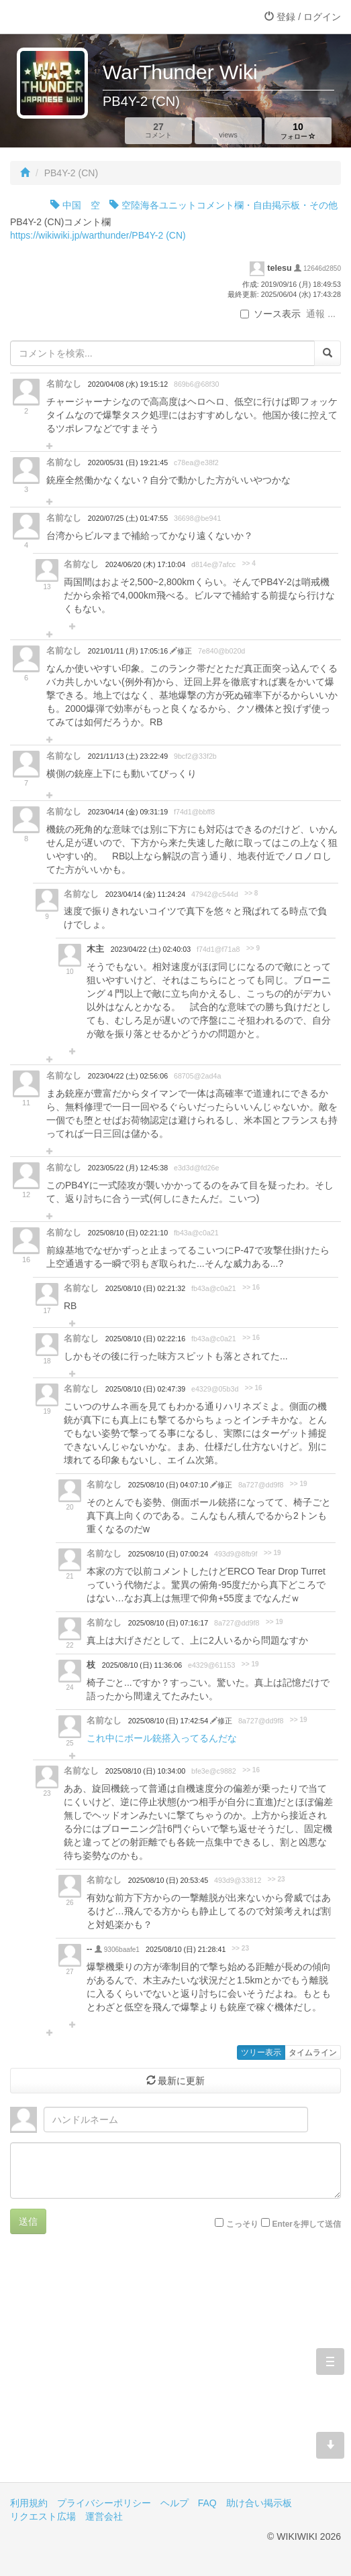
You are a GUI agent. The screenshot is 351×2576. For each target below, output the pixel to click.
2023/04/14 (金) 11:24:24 (145, 894)
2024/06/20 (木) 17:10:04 (145, 564)
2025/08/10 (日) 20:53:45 (168, 1880)
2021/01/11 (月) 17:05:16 (129, 651)
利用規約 (29, 2503)
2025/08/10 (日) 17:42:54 (169, 1721)
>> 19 (298, 1483)
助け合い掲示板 (259, 2503)
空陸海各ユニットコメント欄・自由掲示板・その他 (223, 205)
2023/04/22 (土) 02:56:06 (128, 1076)
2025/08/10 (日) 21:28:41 (185, 1949)
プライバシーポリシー (104, 2503)
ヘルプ (174, 2503)
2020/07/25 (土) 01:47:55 (128, 518)
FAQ (207, 2503)
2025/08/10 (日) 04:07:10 (169, 1485)
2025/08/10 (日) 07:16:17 (168, 1623)
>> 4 (249, 563)
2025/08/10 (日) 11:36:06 (142, 1665)
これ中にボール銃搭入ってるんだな (162, 1738)
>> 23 (276, 1879)
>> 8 (251, 893)
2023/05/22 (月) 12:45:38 (128, 1168)
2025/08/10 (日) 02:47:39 (145, 1389)
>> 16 (251, 1287)
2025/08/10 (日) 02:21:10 (128, 1233)
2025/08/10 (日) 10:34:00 (145, 1771)
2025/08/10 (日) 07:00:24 (168, 1554)
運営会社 (104, 2516)
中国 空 (75, 205)
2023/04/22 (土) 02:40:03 (151, 949)
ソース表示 (270, 313)
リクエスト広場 (43, 2516)
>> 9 (253, 948)
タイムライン (313, 2052)
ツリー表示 (261, 2052)
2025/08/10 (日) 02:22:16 (145, 1339)
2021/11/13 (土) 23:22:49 (128, 756)
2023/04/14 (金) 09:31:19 (128, 812)
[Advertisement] (175, 2368)
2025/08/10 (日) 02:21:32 (145, 1288)
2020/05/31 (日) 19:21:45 (128, 462)
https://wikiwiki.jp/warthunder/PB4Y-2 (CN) (98, 235)
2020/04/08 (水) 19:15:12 (128, 384)
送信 (28, 2221)
